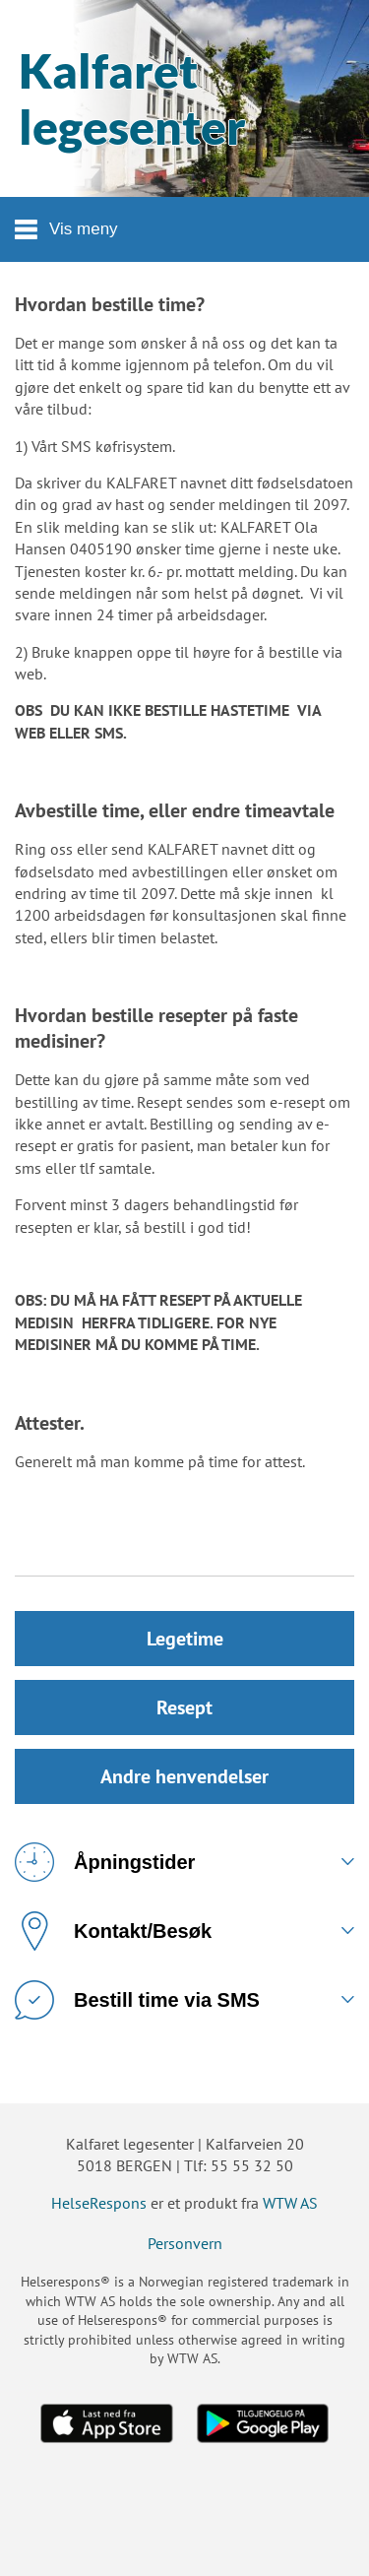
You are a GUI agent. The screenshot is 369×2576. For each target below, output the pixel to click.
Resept (184, 1707)
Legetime (185, 1638)
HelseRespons (99, 2203)
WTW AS (290, 2203)
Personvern (185, 2243)
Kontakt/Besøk (113, 1931)
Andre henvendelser (184, 1776)
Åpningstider (105, 1862)
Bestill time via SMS (137, 2000)
